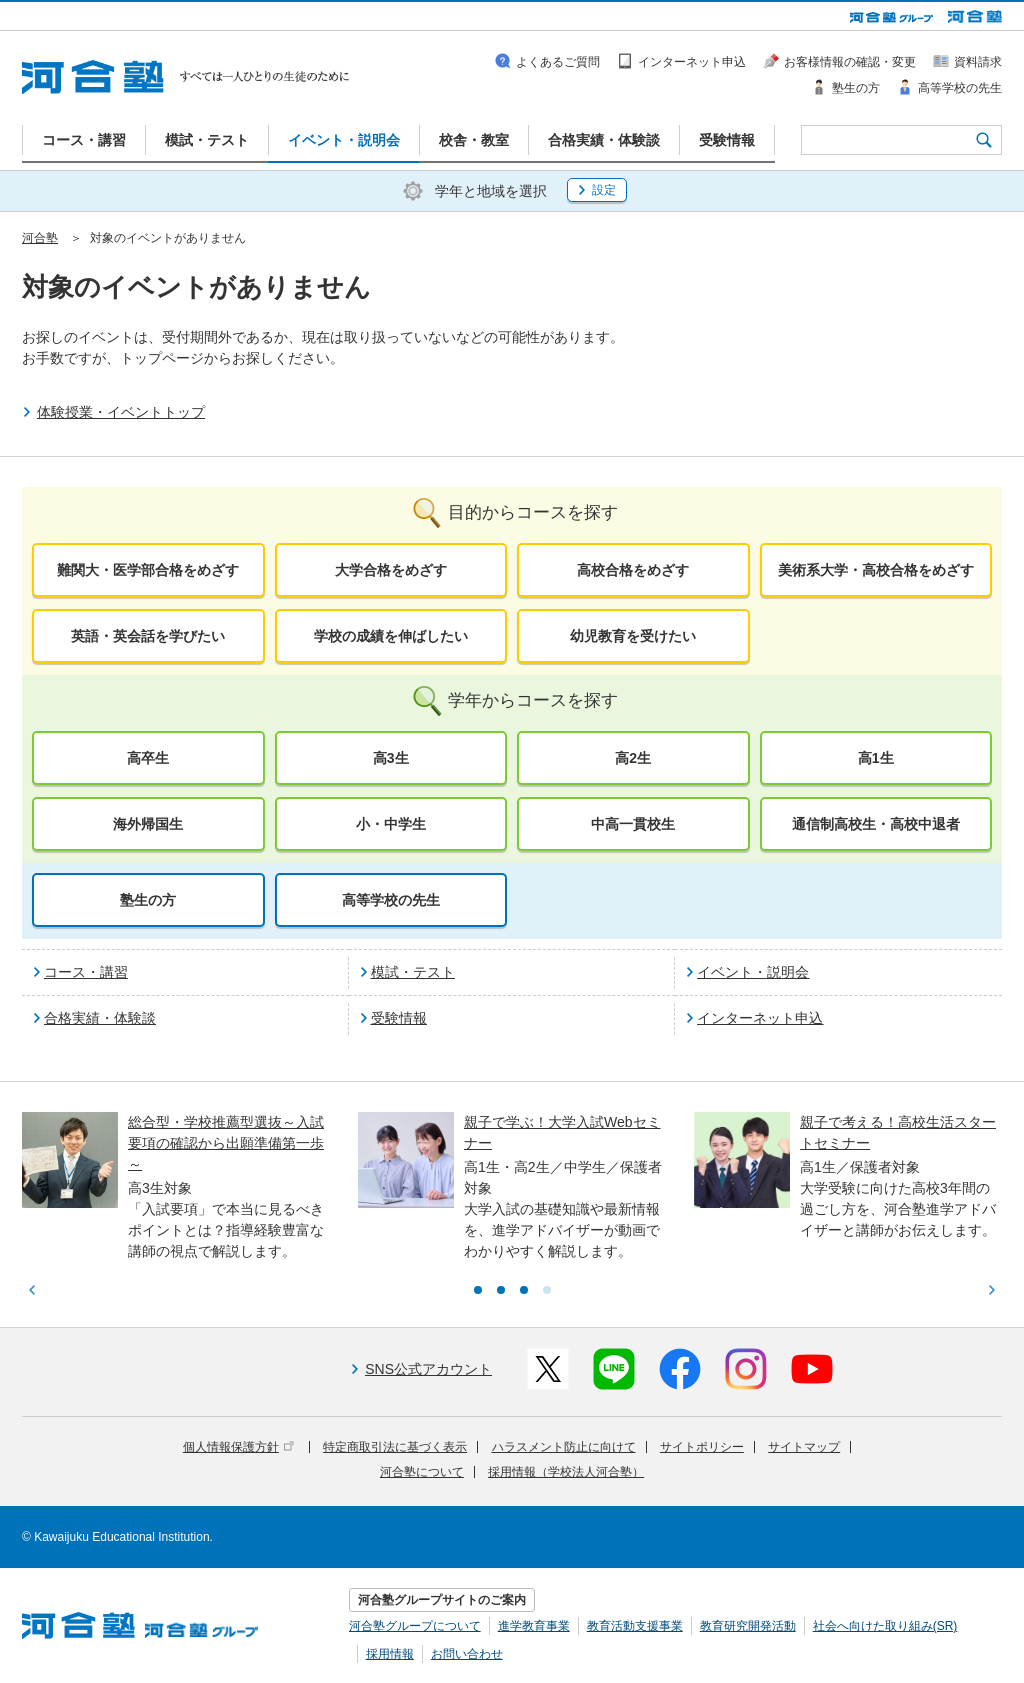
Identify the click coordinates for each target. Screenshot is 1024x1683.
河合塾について (422, 1472)
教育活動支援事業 (635, 1626)
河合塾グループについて (415, 1626)
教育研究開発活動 (748, 1626)
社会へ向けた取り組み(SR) (885, 1626)
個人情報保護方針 (238, 1447)
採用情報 (390, 1654)
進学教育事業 (534, 1626)
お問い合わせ (467, 1654)
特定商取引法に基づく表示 (395, 1447)
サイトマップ (804, 1447)
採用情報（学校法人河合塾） (566, 1472)
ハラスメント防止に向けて (564, 1447)
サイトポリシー (702, 1447)
